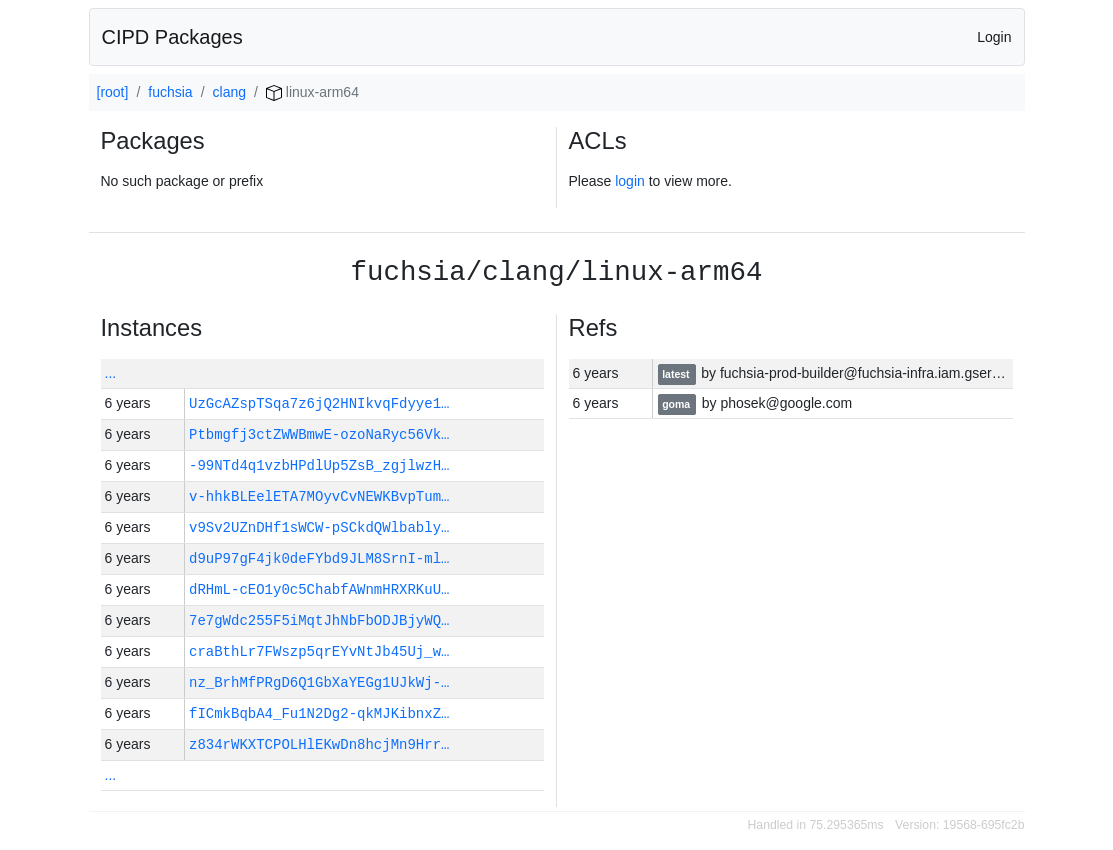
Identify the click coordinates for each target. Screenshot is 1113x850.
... (111, 373)
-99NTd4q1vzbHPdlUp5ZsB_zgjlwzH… (319, 465)
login (630, 181)
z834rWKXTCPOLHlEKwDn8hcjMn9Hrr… (319, 744)
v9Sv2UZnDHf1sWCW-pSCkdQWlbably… (319, 527)
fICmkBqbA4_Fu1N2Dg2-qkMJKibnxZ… (319, 713)
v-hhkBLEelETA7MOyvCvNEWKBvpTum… (319, 496)
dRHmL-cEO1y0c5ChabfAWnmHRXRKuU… (319, 589)
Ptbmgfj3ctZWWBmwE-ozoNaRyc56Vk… (319, 434)
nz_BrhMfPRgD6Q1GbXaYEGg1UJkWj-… (319, 682)
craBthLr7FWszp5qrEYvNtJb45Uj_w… (319, 651)
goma (677, 404)
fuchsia (170, 92)
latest (677, 374)
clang (229, 92)
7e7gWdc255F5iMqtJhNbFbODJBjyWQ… (319, 620)
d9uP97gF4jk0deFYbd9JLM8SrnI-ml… (319, 558)
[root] (113, 92)
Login (994, 37)
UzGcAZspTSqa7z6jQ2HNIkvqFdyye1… (319, 403)
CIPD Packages (172, 37)
